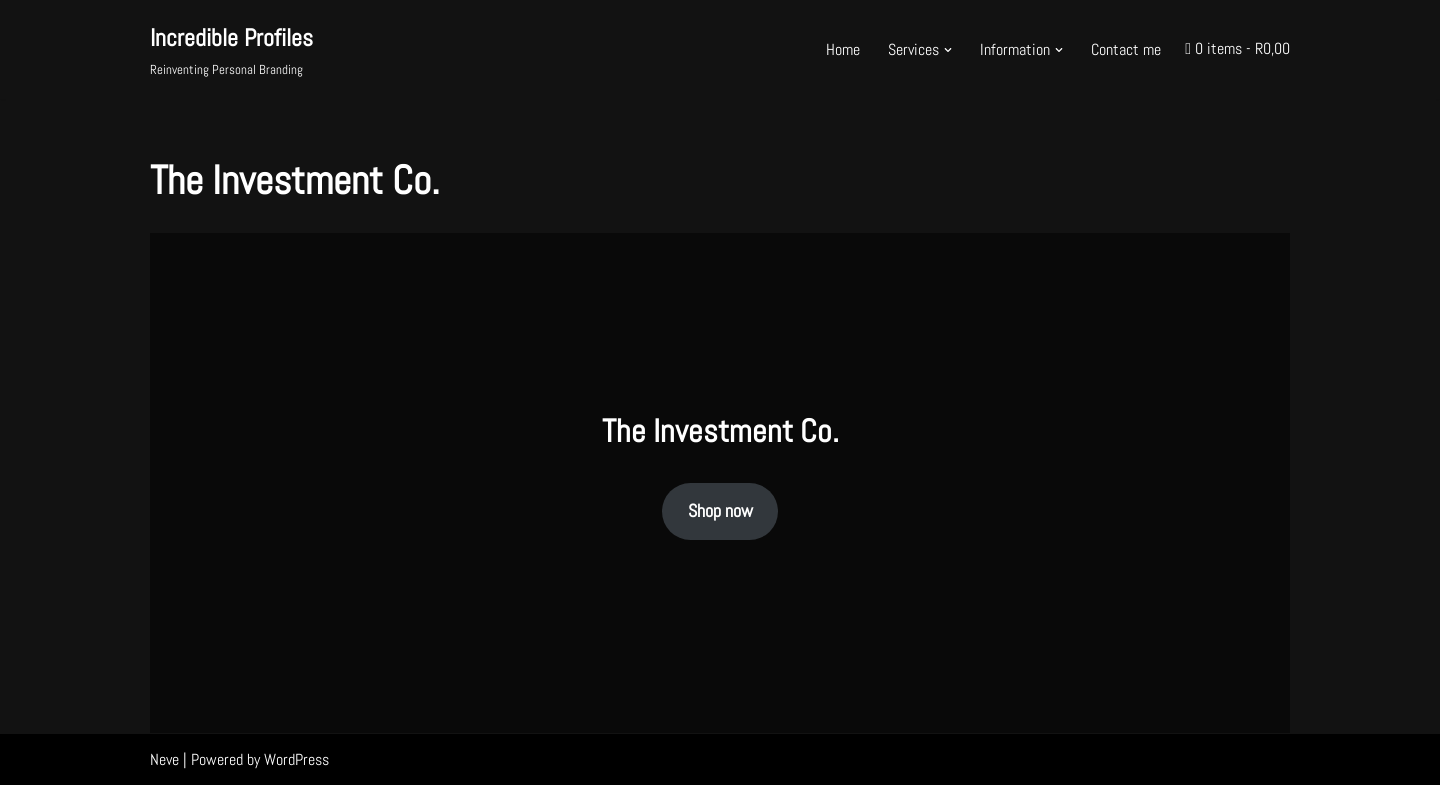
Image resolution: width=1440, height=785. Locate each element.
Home (843, 49)
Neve (164, 759)
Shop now (720, 510)
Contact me (1126, 49)
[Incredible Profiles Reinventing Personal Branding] (231, 49)
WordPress (296, 759)
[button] (948, 50)
